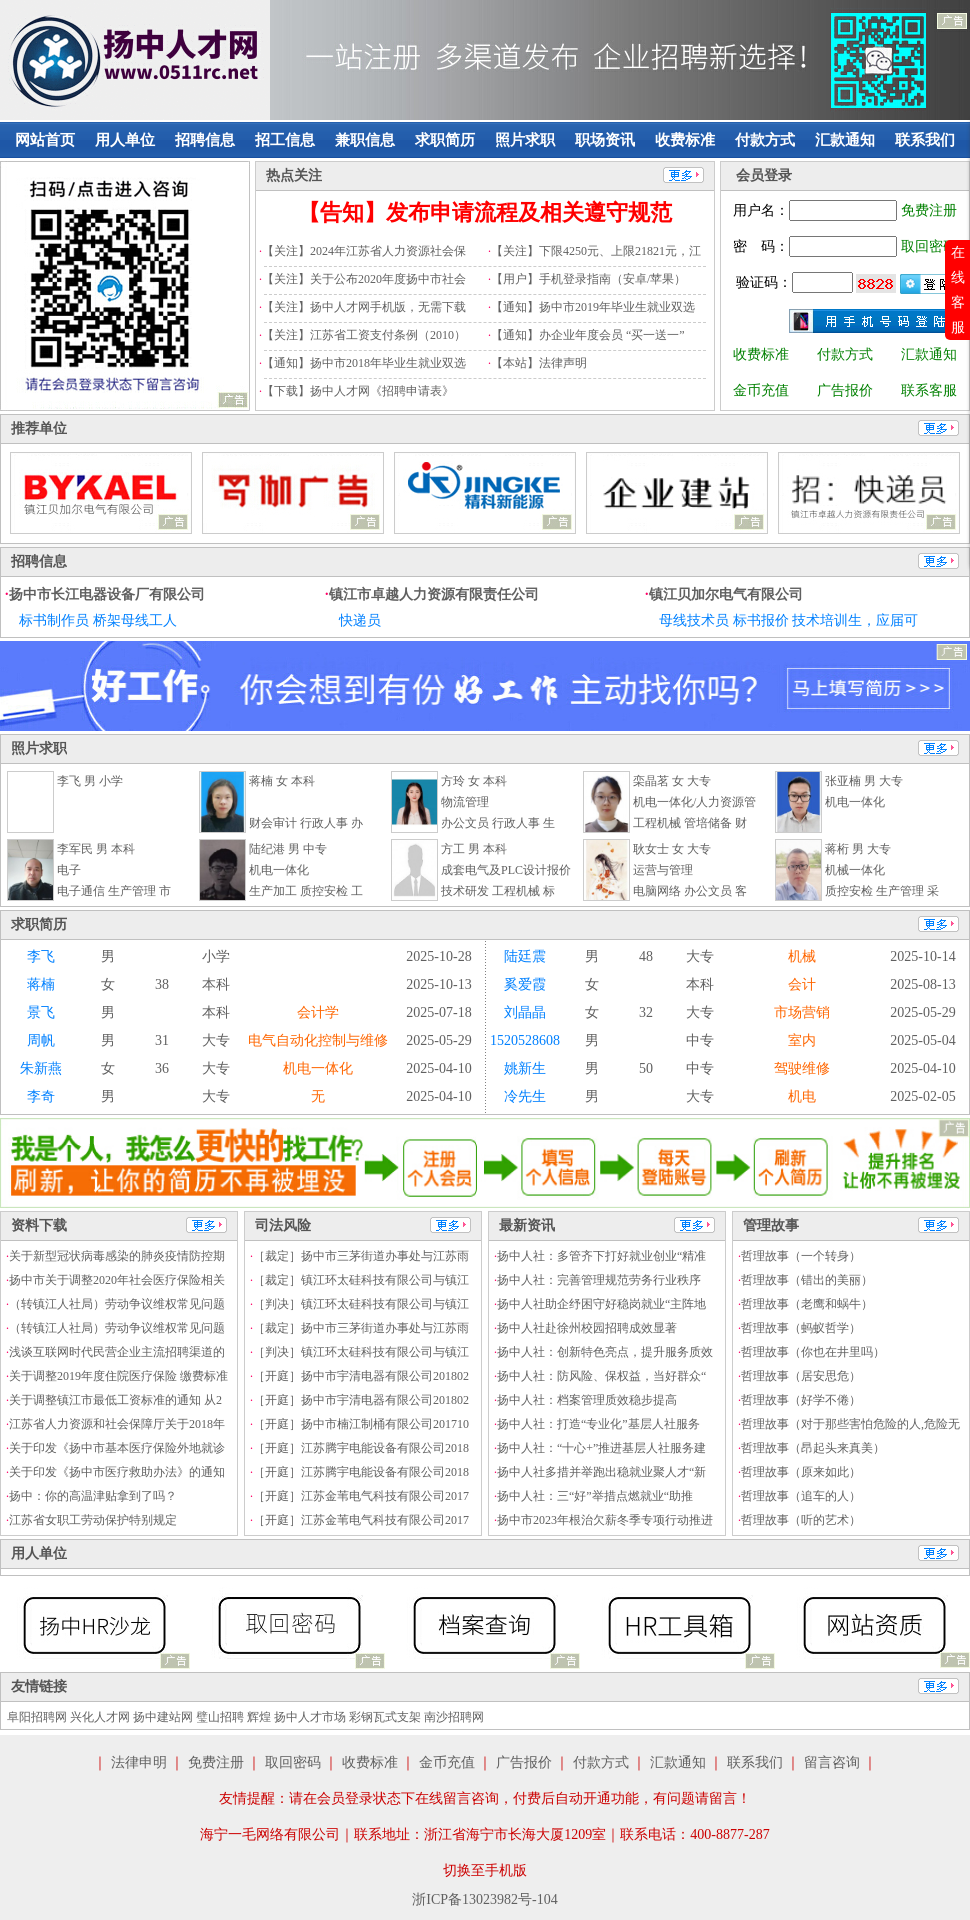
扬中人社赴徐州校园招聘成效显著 (587, 1328)
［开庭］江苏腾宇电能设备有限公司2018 (361, 1448)
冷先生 (525, 1096)
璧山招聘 (220, 1717)
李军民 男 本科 (96, 849)
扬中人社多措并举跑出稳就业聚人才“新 (601, 1472)
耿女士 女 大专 (672, 849)
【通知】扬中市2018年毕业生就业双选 (364, 363)
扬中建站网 (163, 1717)
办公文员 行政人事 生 (498, 823)
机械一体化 (855, 870)
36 (162, 1068)
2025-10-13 (438, 984)
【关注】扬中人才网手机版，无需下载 (364, 307)
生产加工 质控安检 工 (306, 891)
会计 (802, 984)
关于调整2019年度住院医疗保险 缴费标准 (118, 1376)
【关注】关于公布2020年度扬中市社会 (364, 279)
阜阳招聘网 (37, 1717)
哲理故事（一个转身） (801, 1256)
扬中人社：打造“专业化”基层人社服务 (598, 1424)
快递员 (360, 620)
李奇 (41, 1096)
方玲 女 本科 (474, 781)
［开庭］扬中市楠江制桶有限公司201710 (361, 1424)
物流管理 (465, 802)
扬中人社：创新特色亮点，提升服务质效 (605, 1352)
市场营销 (802, 1012)
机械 (802, 956)
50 (646, 1068)
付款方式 (765, 140)
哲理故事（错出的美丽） (807, 1280)
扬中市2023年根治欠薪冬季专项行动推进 (605, 1520)
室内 (802, 1040)
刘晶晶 (525, 1012)
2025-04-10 (438, 1068)
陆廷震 (525, 956)
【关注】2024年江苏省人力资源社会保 (364, 251)
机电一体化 (855, 802)
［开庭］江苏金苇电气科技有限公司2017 (361, 1496)
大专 (700, 956)
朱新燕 (41, 1068)
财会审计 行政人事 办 (306, 823)
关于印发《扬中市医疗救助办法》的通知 (117, 1472)
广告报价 (845, 390)
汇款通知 (845, 140)
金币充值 (761, 390)
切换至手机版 (485, 1870)
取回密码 (929, 246)
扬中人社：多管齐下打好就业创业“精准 (601, 1256)
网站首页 (45, 140)
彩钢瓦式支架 (385, 1717)
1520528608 (525, 1040)
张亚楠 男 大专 (864, 781)
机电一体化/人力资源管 (694, 802)
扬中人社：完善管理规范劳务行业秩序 (599, 1280)
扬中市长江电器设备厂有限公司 (107, 594)
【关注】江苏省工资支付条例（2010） (364, 335)
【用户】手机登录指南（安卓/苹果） (588, 279)
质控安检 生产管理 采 (882, 891)
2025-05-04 (922, 1040)
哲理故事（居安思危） (801, 1376)
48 (646, 956)
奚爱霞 (525, 984)
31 (162, 1040)
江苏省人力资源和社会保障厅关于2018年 (117, 1424)
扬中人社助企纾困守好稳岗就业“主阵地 (601, 1304)
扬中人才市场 (310, 1717)
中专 (700, 1040)
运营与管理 (663, 870)
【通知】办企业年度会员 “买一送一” (588, 335)
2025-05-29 (922, 1012)
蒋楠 (41, 984)
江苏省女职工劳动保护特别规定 (93, 1520)
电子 (69, 870)
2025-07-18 (438, 1012)
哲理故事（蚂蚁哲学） (801, 1328)
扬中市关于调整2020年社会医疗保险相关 (117, 1280)
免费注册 (929, 210)
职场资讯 (605, 140)
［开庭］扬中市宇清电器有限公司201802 (361, 1376)
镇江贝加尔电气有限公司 (726, 594)
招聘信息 (205, 140)
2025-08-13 (922, 984)
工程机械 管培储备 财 (690, 823)
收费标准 (685, 140)
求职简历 (445, 140)
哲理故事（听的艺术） (801, 1520)
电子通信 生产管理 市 (114, 891)
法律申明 (139, 1762)
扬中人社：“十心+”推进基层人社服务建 (601, 1448)
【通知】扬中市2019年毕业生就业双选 (593, 307)
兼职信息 (365, 140)
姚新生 (525, 1068)
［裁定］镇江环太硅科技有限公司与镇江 (361, 1280)
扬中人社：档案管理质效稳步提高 (587, 1400)
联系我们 (925, 140)
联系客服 (929, 390)
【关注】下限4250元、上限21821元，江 (596, 251)
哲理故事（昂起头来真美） (813, 1448)
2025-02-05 (922, 1096)
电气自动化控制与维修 (318, 1040)
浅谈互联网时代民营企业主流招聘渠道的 (117, 1352)
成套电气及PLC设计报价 (506, 870)
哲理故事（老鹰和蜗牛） (807, 1304)
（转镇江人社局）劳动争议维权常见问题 (117, 1304)
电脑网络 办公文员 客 (690, 891)
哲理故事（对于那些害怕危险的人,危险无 (850, 1424)
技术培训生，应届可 (855, 620)
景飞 (41, 1012)
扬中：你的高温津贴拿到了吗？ (93, 1496)
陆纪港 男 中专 (288, 849)
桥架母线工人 (135, 620)
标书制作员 (54, 620)
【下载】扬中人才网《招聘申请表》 (358, 391)
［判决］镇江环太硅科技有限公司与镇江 (361, 1304)
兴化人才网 (100, 1717)
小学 (216, 956)
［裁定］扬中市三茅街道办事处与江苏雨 (361, 1256)
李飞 (41, 956)
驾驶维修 (802, 1068)
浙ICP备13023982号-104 (484, 1899)
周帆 (41, 1040)
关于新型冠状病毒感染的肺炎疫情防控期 (117, 1256)
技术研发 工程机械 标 (498, 891)
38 (162, 984)
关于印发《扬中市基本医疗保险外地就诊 (117, 1448)
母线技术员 (694, 620)
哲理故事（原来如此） (801, 1472)
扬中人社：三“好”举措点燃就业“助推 (595, 1496)
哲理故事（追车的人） (801, 1496)
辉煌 (259, 1717)
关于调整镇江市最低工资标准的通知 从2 (115, 1400)
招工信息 (285, 140)
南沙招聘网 (454, 1717)
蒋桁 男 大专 (858, 849)
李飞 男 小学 (90, 781)
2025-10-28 (438, 956)
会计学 (318, 1012)
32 (646, 1012)
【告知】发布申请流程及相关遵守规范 (485, 212)
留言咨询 (832, 1762)
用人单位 (125, 140)
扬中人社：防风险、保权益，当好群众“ (601, 1376)
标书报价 (761, 620)
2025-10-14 (922, 956)
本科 (216, 984)
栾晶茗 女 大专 (672, 781)
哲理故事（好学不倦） (801, 1400)
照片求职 (525, 140)
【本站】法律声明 (539, 363)
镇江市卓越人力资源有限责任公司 (434, 594)
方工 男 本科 (474, 849)
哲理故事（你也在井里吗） (813, 1352)
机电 (802, 1096)
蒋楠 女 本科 (282, 781)
